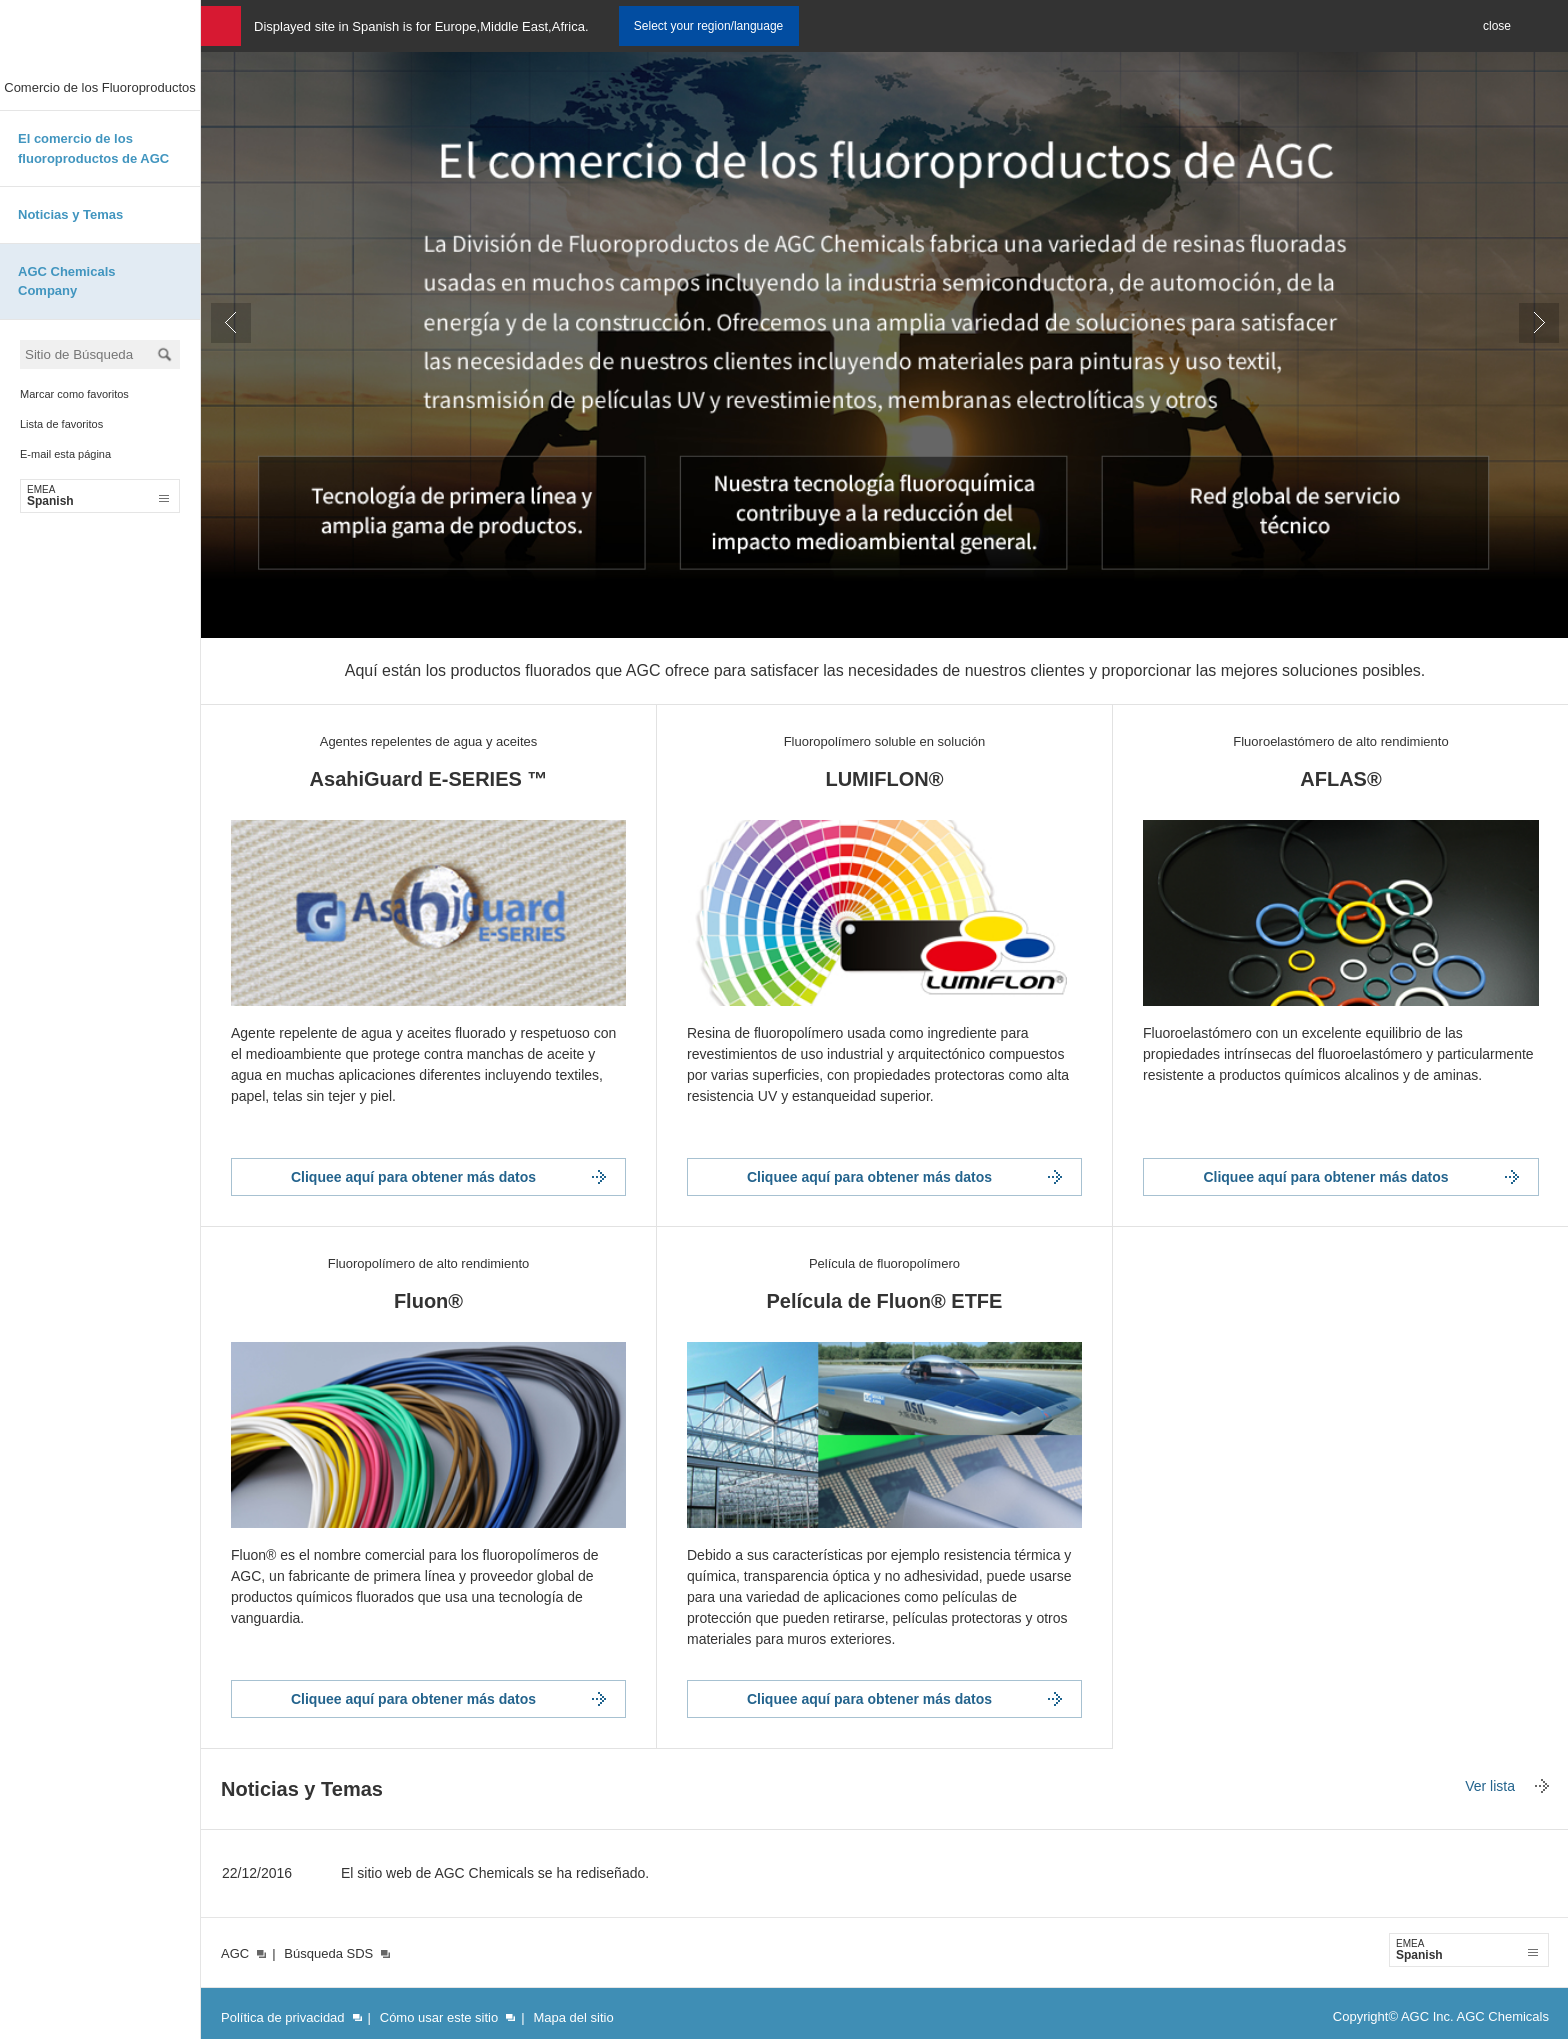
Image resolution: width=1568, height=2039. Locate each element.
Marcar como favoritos (74, 394)
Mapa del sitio (573, 2017)
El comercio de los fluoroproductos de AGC (93, 148)
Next (1539, 323)
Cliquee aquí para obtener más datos (413, 1177)
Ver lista (1490, 1786)
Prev (231, 323)
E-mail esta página (65, 454)
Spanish (98, 496)
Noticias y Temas (70, 214)
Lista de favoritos (61, 424)
